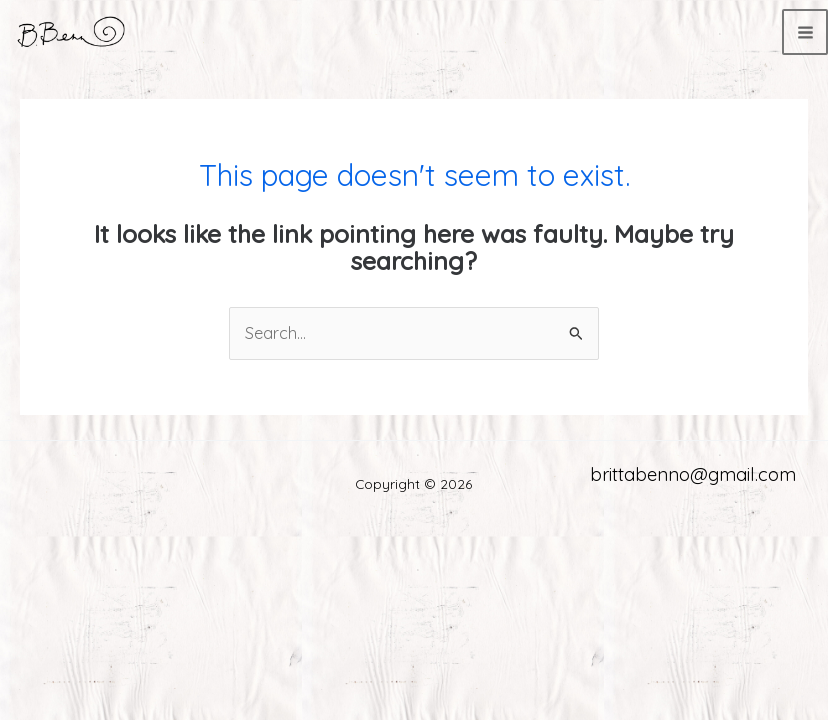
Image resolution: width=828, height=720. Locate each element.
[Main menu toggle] (805, 32)
